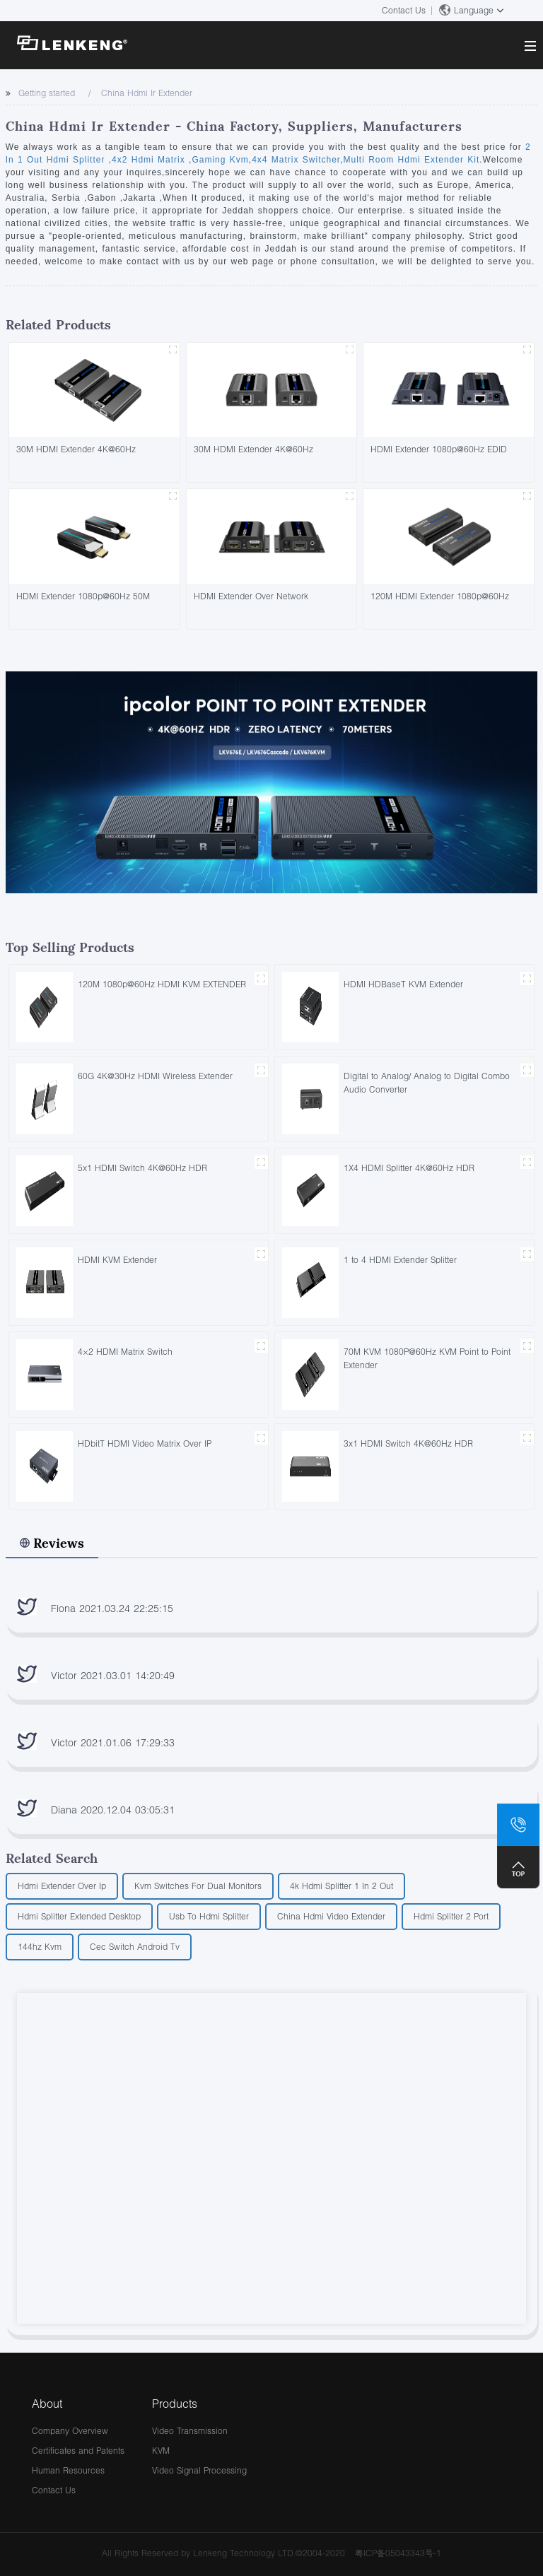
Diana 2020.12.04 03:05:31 (113, 1809)
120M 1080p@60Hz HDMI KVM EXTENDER (162, 984)
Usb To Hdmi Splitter (209, 1916)
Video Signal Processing (199, 2470)
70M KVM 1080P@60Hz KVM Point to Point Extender (427, 1358)
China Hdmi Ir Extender (146, 93)
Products (174, 2403)
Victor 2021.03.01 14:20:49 (113, 1675)
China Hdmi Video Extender (331, 1916)
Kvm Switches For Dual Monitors (198, 1886)
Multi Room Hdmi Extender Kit (412, 160)
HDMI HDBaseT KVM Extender (403, 984)
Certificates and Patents (78, 2450)
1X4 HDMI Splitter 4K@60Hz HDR (409, 1168)
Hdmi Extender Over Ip (62, 1886)
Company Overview (70, 2430)
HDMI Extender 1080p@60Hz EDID (438, 449)
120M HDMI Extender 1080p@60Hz (439, 596)
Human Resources (68, 2470)
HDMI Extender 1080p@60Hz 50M (83, 596)
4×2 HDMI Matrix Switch (125, 1351)
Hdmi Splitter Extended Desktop (79, 1916)
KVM (161, 2450)
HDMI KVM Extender (117, 1259)
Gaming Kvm (220, 160)
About (47, 2403)
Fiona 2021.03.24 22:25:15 (112, 1608)
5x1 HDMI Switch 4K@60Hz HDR (142, 1168)
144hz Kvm (40, 1946)
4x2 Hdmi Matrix (150, 160)
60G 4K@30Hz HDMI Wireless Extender (155, 1076)
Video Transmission (190, 2430)
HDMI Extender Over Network (251, 596)
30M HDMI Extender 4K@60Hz (76, 449)
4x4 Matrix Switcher (296, 160)
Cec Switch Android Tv (135, 1946)
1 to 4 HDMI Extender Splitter (400, 1259)
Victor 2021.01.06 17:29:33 (113, 1742)
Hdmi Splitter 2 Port (451, 1916)
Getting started (46, 93)
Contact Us (404, 10)
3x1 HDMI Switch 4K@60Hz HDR (408, 1443)
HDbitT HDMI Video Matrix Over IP (144, 1443)
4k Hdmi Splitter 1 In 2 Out (341, 1886)
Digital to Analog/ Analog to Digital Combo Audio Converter (427, 1083)
